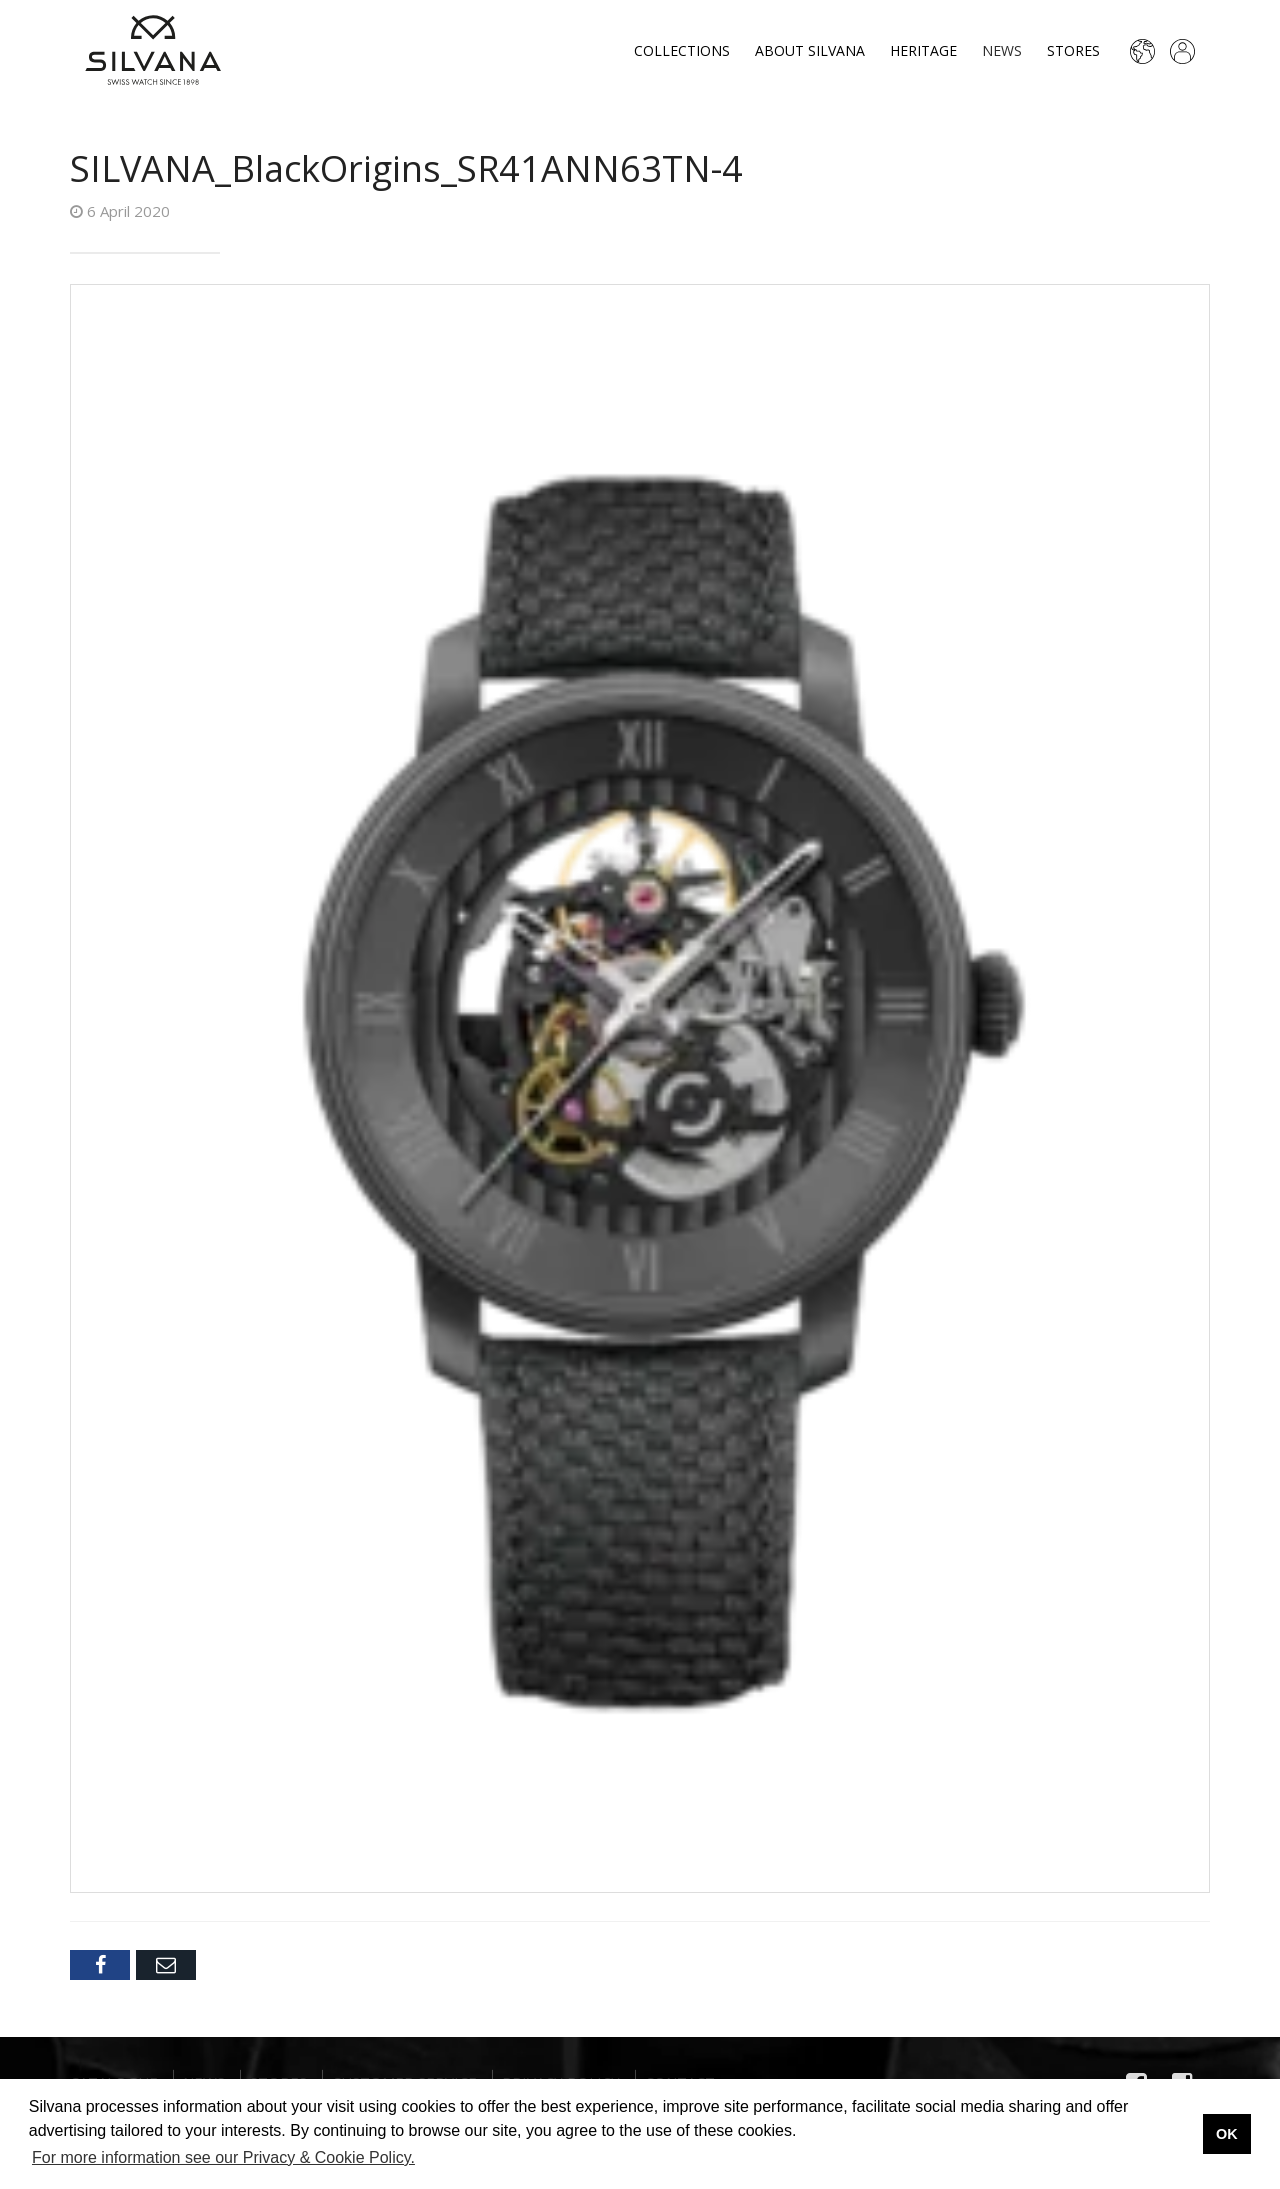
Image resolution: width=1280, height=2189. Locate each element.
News (1002, 50)
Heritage (923, 50)
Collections (682, 50)
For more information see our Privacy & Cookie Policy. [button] (223, 2157)
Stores (1073, 50)
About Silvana (810, 50)
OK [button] (1227, 2134)
